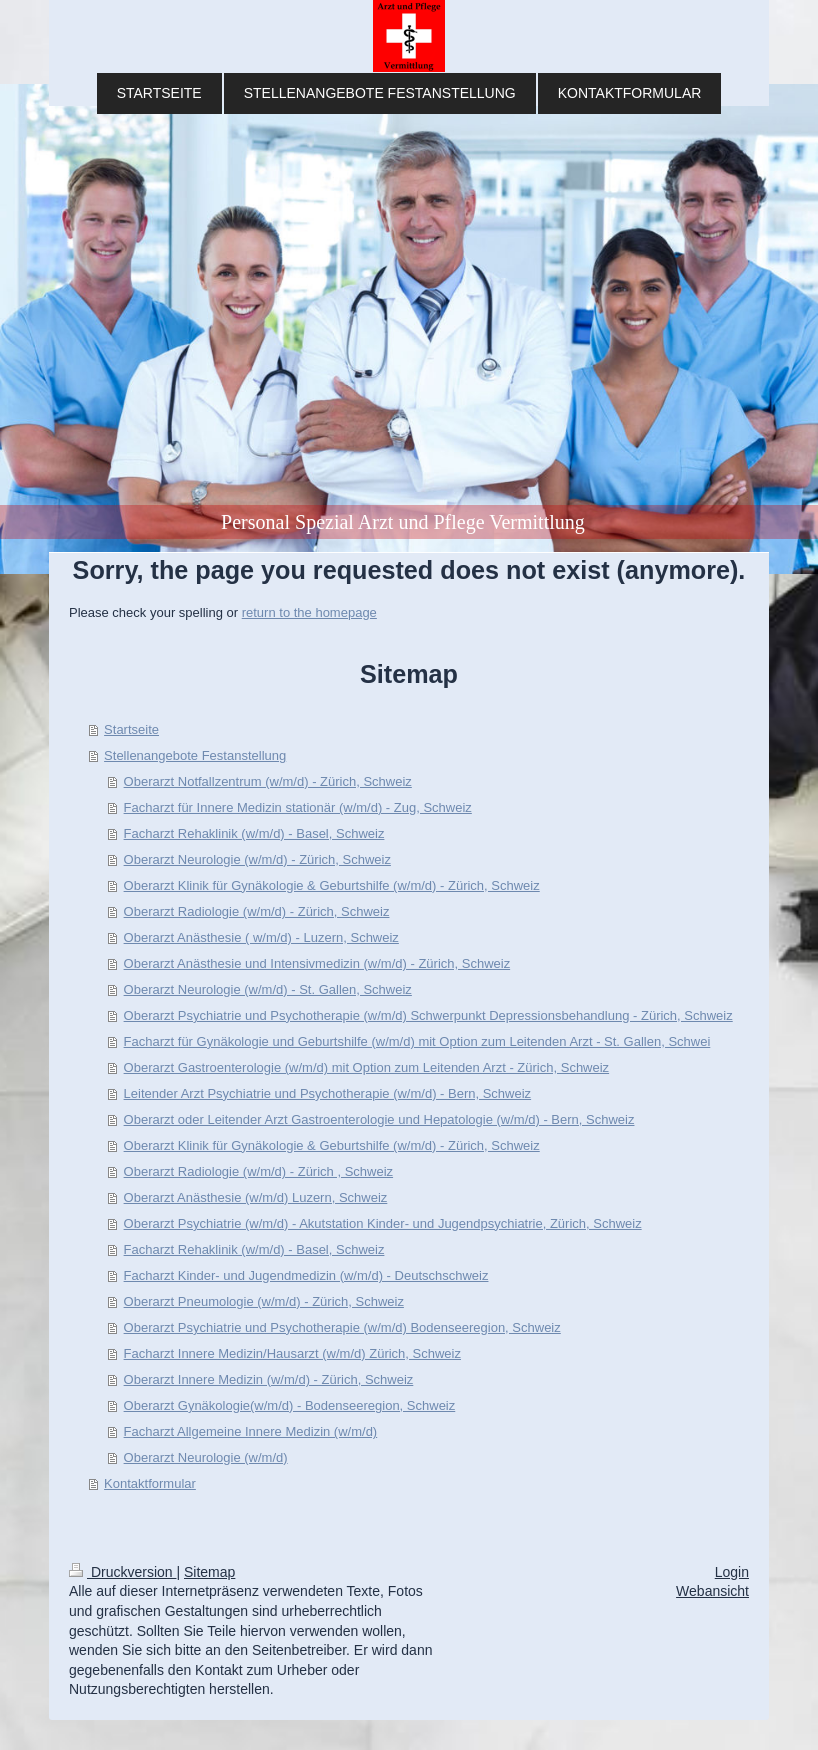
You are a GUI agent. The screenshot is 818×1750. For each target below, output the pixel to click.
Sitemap (209, 1572)
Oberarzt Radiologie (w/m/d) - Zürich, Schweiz (257, 911)
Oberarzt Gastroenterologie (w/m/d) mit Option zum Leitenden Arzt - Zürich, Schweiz (367, 1067)
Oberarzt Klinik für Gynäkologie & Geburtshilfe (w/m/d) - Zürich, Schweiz (332, 885)
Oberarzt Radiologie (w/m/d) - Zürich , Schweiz (258, 1171)
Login (732, 1572)
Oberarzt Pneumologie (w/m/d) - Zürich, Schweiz (264, 1301)
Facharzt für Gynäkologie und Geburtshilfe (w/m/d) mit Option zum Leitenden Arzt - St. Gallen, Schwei (417, 1041)
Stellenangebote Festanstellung (195, 755)
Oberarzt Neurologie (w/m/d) (206, 1457)
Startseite (131, 729)
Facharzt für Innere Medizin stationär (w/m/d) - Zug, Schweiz (298, 807)
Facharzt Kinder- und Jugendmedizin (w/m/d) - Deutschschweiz (306, 1275)
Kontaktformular (150, 1483)
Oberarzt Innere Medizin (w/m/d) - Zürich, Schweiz (269, 1379)
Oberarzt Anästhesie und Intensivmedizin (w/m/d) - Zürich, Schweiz (317, 963)
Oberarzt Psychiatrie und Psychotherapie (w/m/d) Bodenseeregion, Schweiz (342, 1327)
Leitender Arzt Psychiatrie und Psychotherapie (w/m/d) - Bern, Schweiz (328, 1093)
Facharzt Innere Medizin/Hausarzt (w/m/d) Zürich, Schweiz (292, 1353)
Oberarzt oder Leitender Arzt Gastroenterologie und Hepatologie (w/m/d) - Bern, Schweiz (379, 1119)
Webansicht (712, 1591)
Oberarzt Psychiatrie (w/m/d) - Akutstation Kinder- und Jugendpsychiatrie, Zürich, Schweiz (383, 1223)
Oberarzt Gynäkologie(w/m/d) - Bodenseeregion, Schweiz (290, 1405)
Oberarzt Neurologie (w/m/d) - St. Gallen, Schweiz (268, 989)
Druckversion (122, 1572)
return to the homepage (309, 612)
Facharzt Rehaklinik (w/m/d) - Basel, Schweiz (254, 833)
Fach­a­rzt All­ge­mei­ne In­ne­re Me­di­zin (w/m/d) (251, 1431)
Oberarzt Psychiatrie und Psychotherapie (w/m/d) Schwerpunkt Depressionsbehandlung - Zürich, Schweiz (428, 1015)
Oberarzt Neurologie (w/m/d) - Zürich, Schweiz (257, 859)
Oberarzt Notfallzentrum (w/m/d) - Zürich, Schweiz (268, 781)
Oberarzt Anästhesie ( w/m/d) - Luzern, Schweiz (261, 937)
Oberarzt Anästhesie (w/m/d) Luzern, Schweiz (256, 1197)
